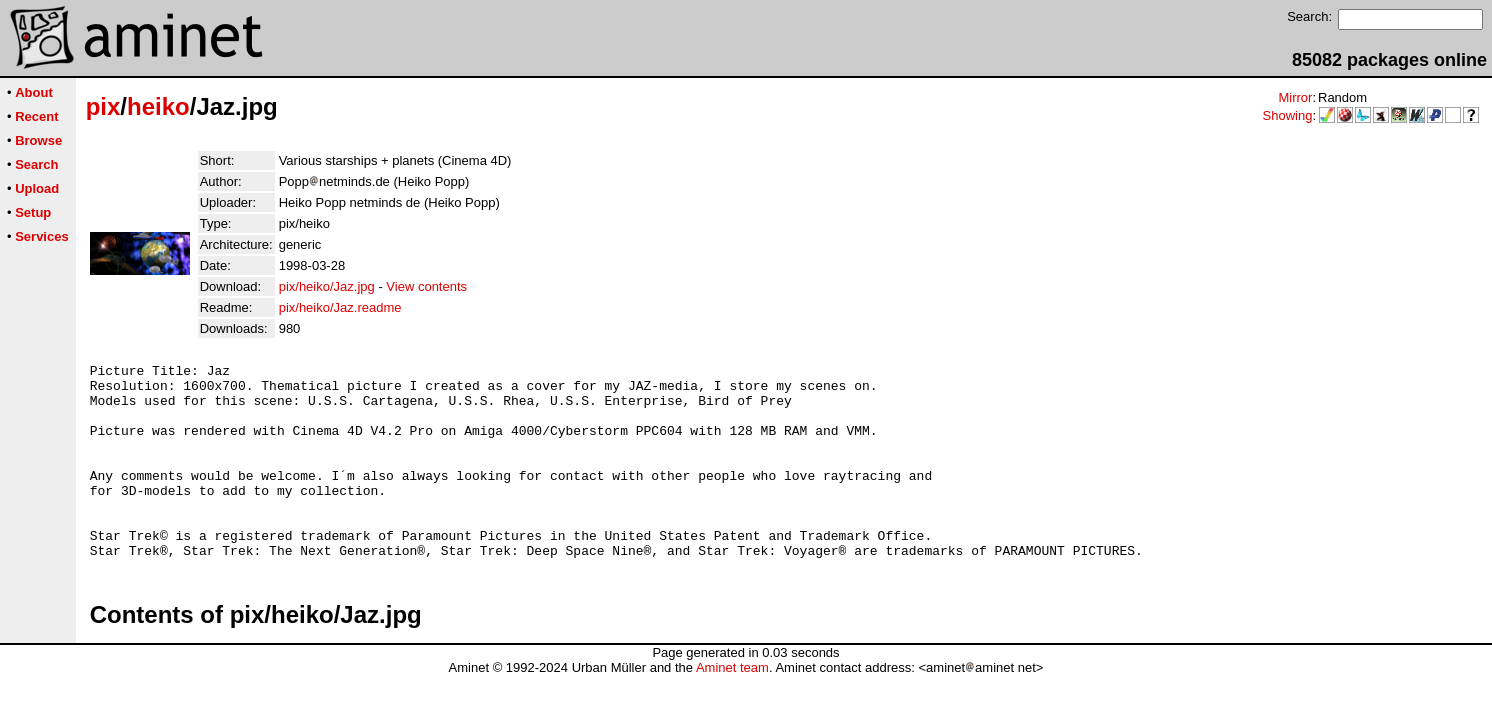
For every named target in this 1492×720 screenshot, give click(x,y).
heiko (158, 106)
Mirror (1295, 97)
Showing (1288, 115)
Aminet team (732, 706)
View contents (426, 286)
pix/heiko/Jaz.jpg (327, 286)
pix (103, 106)
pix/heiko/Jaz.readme (340, 307)
